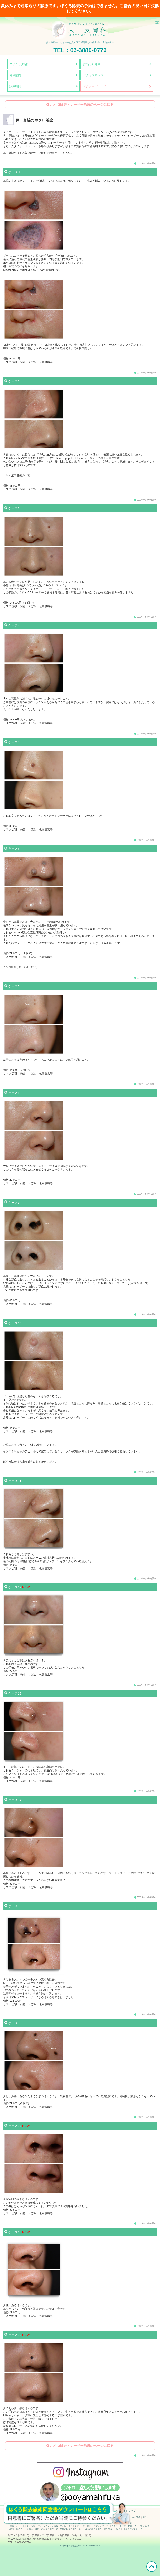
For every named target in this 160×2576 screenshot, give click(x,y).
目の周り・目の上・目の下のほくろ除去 (35, 2529)
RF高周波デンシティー (133, 2529)
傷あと (145, 2517)
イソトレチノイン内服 (47, 2526)
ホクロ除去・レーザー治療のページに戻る (80, 104)
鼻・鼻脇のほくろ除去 (66, 2529)
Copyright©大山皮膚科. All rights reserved (80, 2545)
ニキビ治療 (135, 2517)
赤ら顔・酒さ (66, 2526)
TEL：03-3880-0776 (79, 50)
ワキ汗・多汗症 (118, 2526)
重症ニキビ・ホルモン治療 (22, 2526)
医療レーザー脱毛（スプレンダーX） (92, 2526)
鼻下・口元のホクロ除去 (90, 2529)
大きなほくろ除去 (112, 2529)
